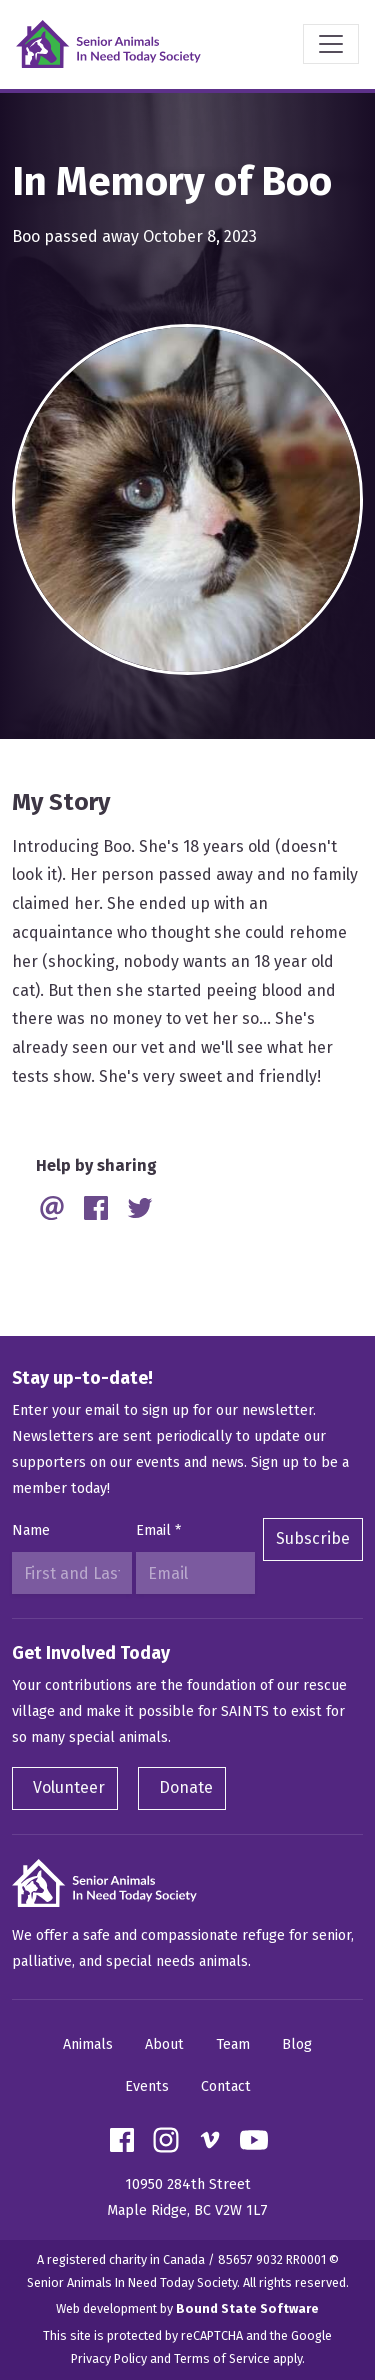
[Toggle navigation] (331, 44)
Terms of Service (222, 2358)
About (164, 2044)
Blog (297, 2044)
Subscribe (313, 1538)
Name (31, 1530)
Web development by (187, 2308)
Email (158, 1530)
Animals (88, 2044)
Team (233, 2044)
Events (147, 2086)
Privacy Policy (109, 2358)
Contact (226, 2086)
